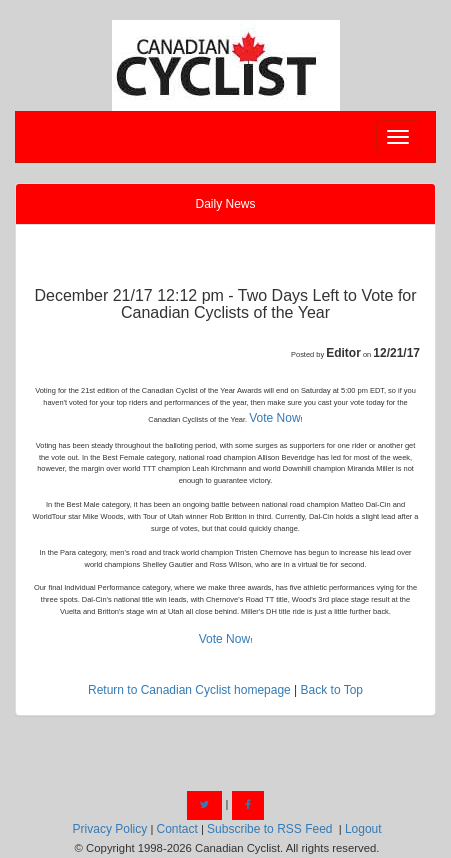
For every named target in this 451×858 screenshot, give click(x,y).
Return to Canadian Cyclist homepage (189, 690)
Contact (176, 829)
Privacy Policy (110, 829)
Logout (363, 829)
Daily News (225, 204)
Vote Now (274, 418)
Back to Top (332, 690)
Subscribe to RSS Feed (269, 829)
